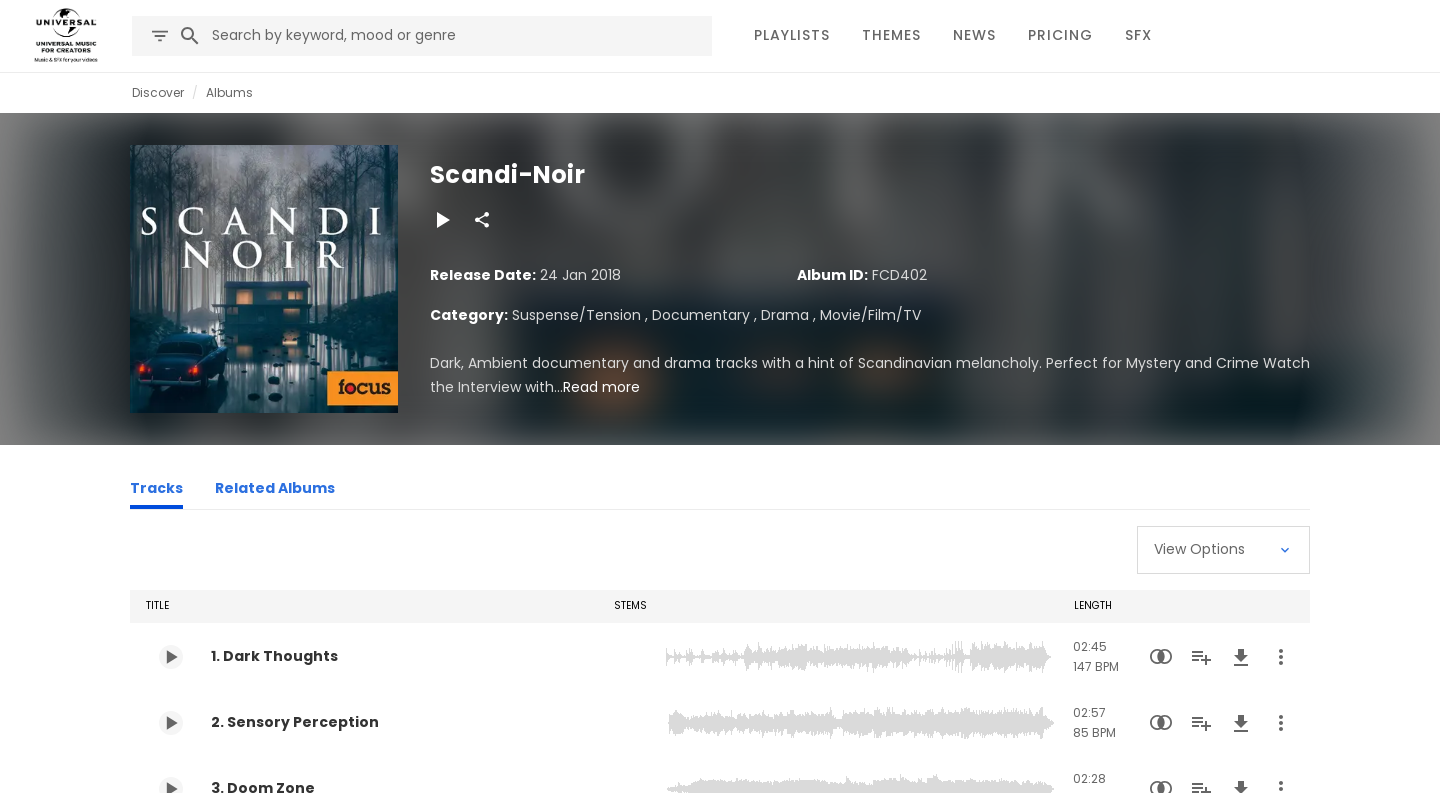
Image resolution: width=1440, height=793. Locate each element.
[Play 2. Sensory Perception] (171, 723)
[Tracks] (156, 491)
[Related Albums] (275, 491)
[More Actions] (1281, 657)
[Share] (482, 220)
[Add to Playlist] (1201, 657)
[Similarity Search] (1161, 657)
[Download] (1241, 657)
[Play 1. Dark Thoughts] (171, 657)
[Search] (190, 36)
